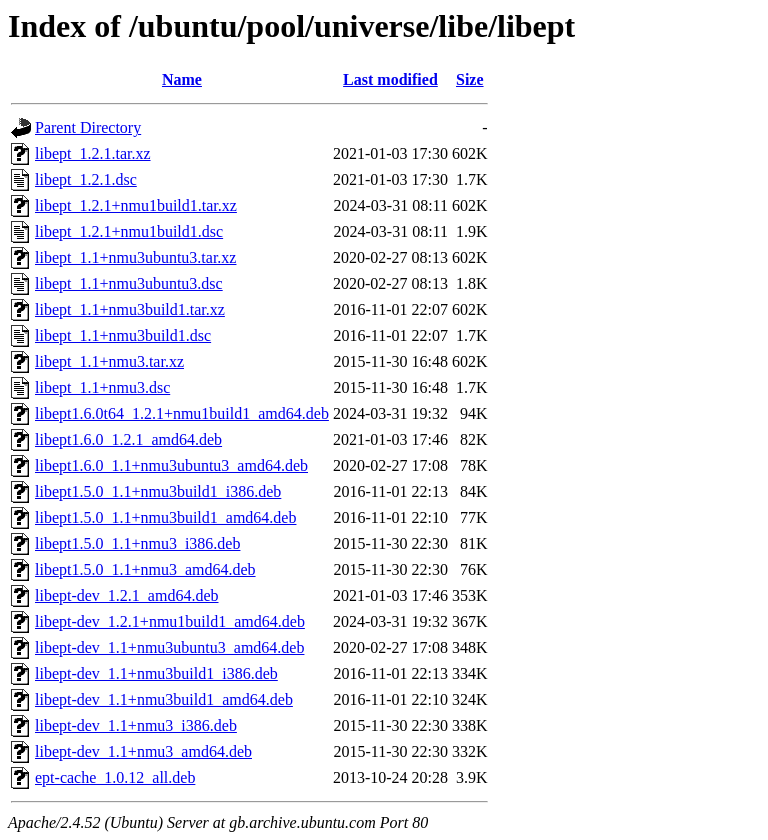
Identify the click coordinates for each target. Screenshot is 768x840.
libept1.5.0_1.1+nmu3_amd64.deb (145, 569)
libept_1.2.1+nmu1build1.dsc (129, 231)
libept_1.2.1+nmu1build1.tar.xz (136, 205)
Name (182, 79)
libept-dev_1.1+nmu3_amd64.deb (143, 751)
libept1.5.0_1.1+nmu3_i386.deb (137, 543)
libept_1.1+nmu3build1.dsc (123, 335)
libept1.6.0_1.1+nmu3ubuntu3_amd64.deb (171, 465)
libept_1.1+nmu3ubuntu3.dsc (129, 283)
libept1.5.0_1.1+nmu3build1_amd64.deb (165, 517)
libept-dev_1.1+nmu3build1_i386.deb (156, 673)
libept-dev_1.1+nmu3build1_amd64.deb (164, 699)
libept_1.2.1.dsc (86, 179)
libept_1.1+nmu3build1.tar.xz (130, 309)
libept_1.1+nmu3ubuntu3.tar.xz (135, 257)
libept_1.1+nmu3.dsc (102, 387)
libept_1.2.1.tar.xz (93, 153)
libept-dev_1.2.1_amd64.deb (127, 595)
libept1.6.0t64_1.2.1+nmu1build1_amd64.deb (182, 413)
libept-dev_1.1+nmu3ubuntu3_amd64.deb (169, 647)
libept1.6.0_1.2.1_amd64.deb (128, 439)
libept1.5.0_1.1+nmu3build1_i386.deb (158, 491)
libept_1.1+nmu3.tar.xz (109, 361)
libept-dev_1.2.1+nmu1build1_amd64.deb (170, 621)
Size (470, 79)
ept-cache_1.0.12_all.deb (115, 777)
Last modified (390, 79)
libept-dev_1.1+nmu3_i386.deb (136, 725)
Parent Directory (88, 127)
